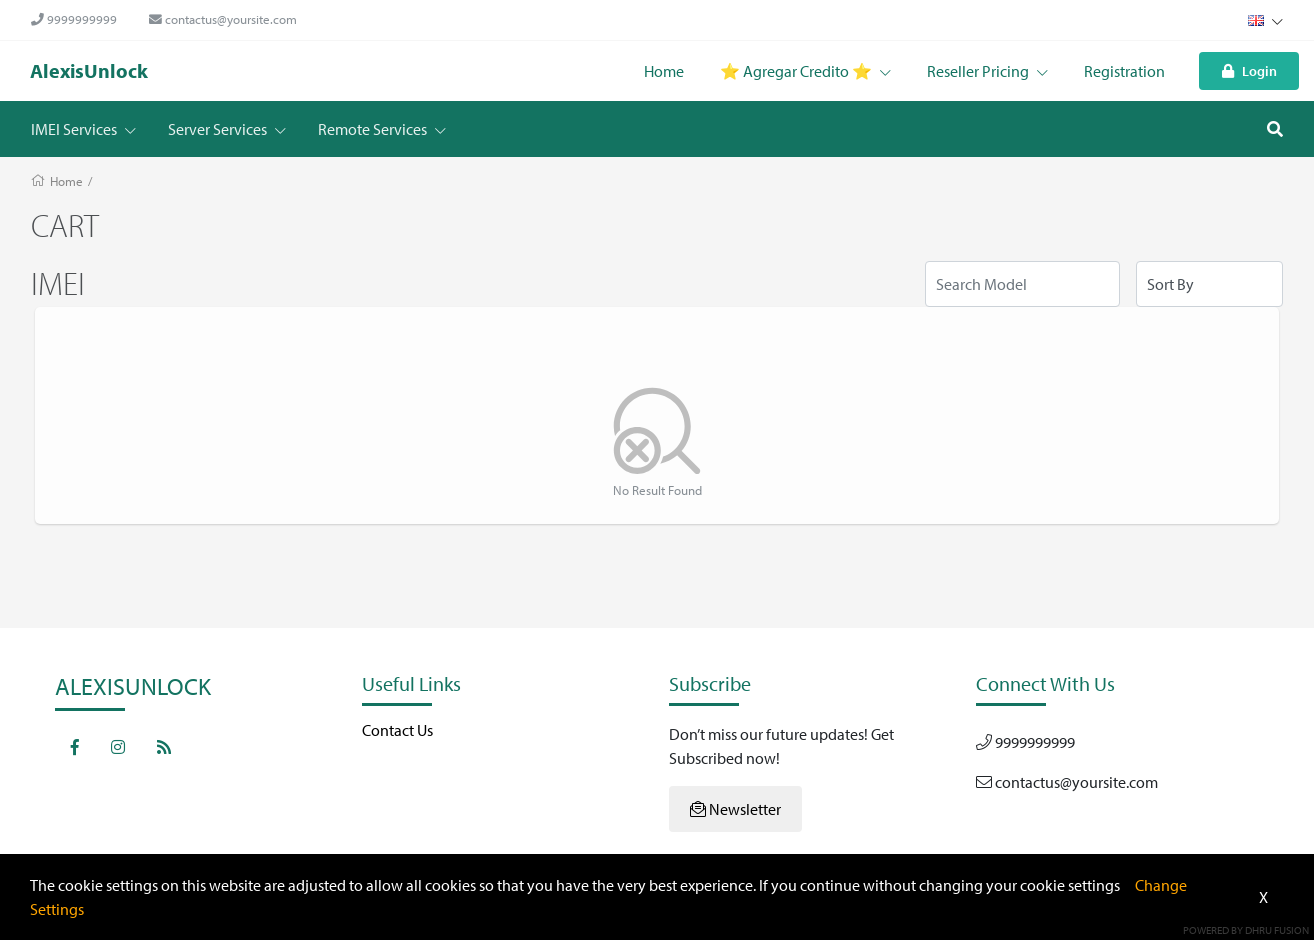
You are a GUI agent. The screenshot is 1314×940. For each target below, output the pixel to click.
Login (1249, 70)
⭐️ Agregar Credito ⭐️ (805, 71)
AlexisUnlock (89, 70)
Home (664, 71)
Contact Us (397, 730)
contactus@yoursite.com (223, 19)
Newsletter (735, 809)
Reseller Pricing (987, 71)
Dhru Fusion (1277, 930)
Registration (1124, 71)
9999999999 (74, 19)
